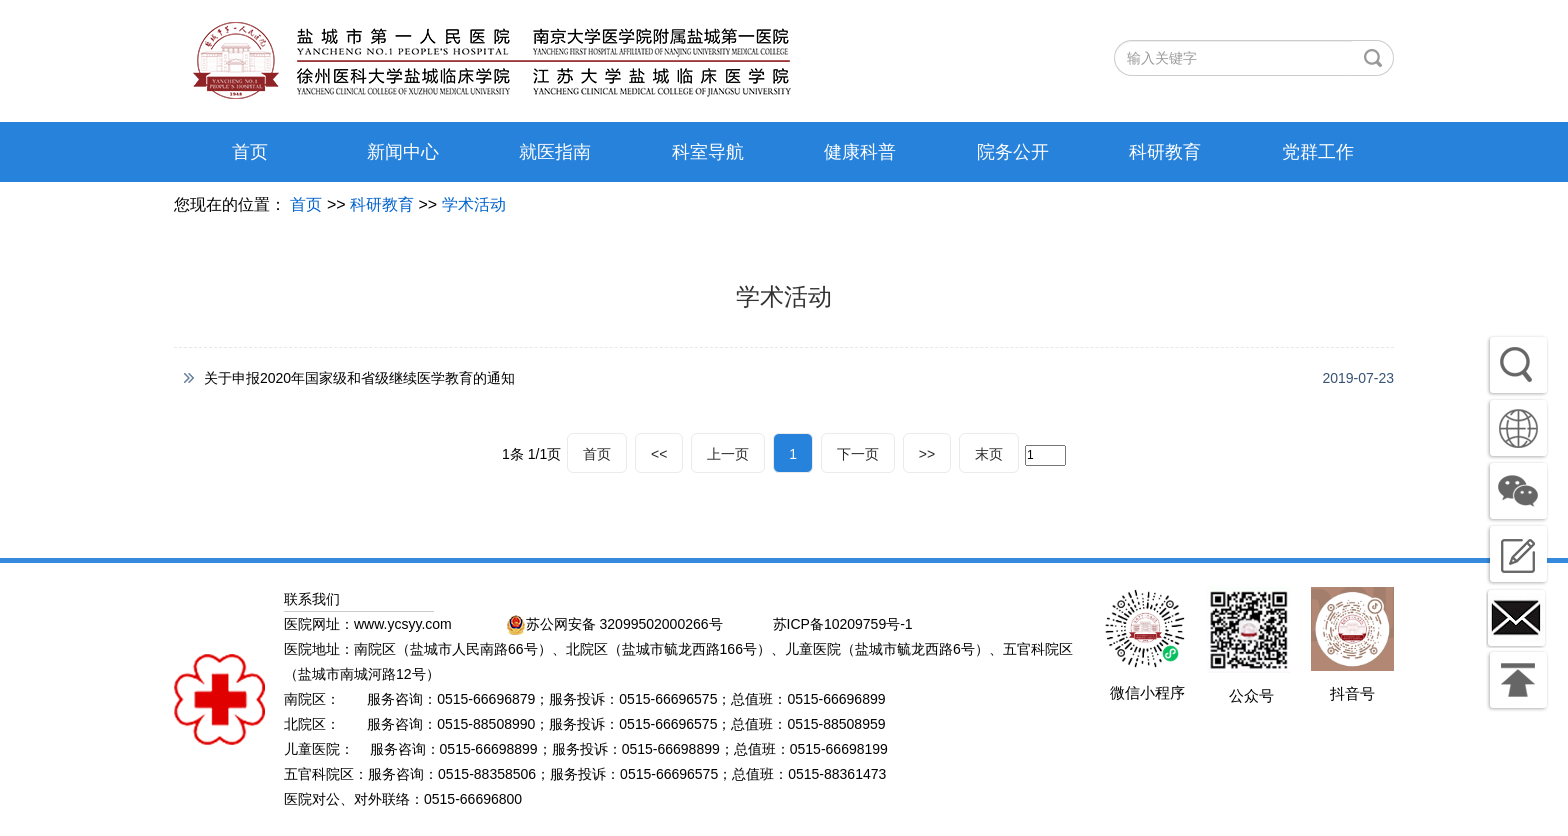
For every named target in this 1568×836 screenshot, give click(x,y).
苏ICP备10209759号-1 (843, 624)
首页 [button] (250, 152)
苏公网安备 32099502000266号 (614, 624)
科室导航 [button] (708, 152)
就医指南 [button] (555, 152)
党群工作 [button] (1318, 152)
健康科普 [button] (860, 152)
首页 (306, 204)
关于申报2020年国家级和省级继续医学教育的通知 (359, 378)
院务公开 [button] (1013, 152)
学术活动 (474, 204)
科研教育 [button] (1165, 152)
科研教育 (382, 204)
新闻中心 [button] (403, 152)
